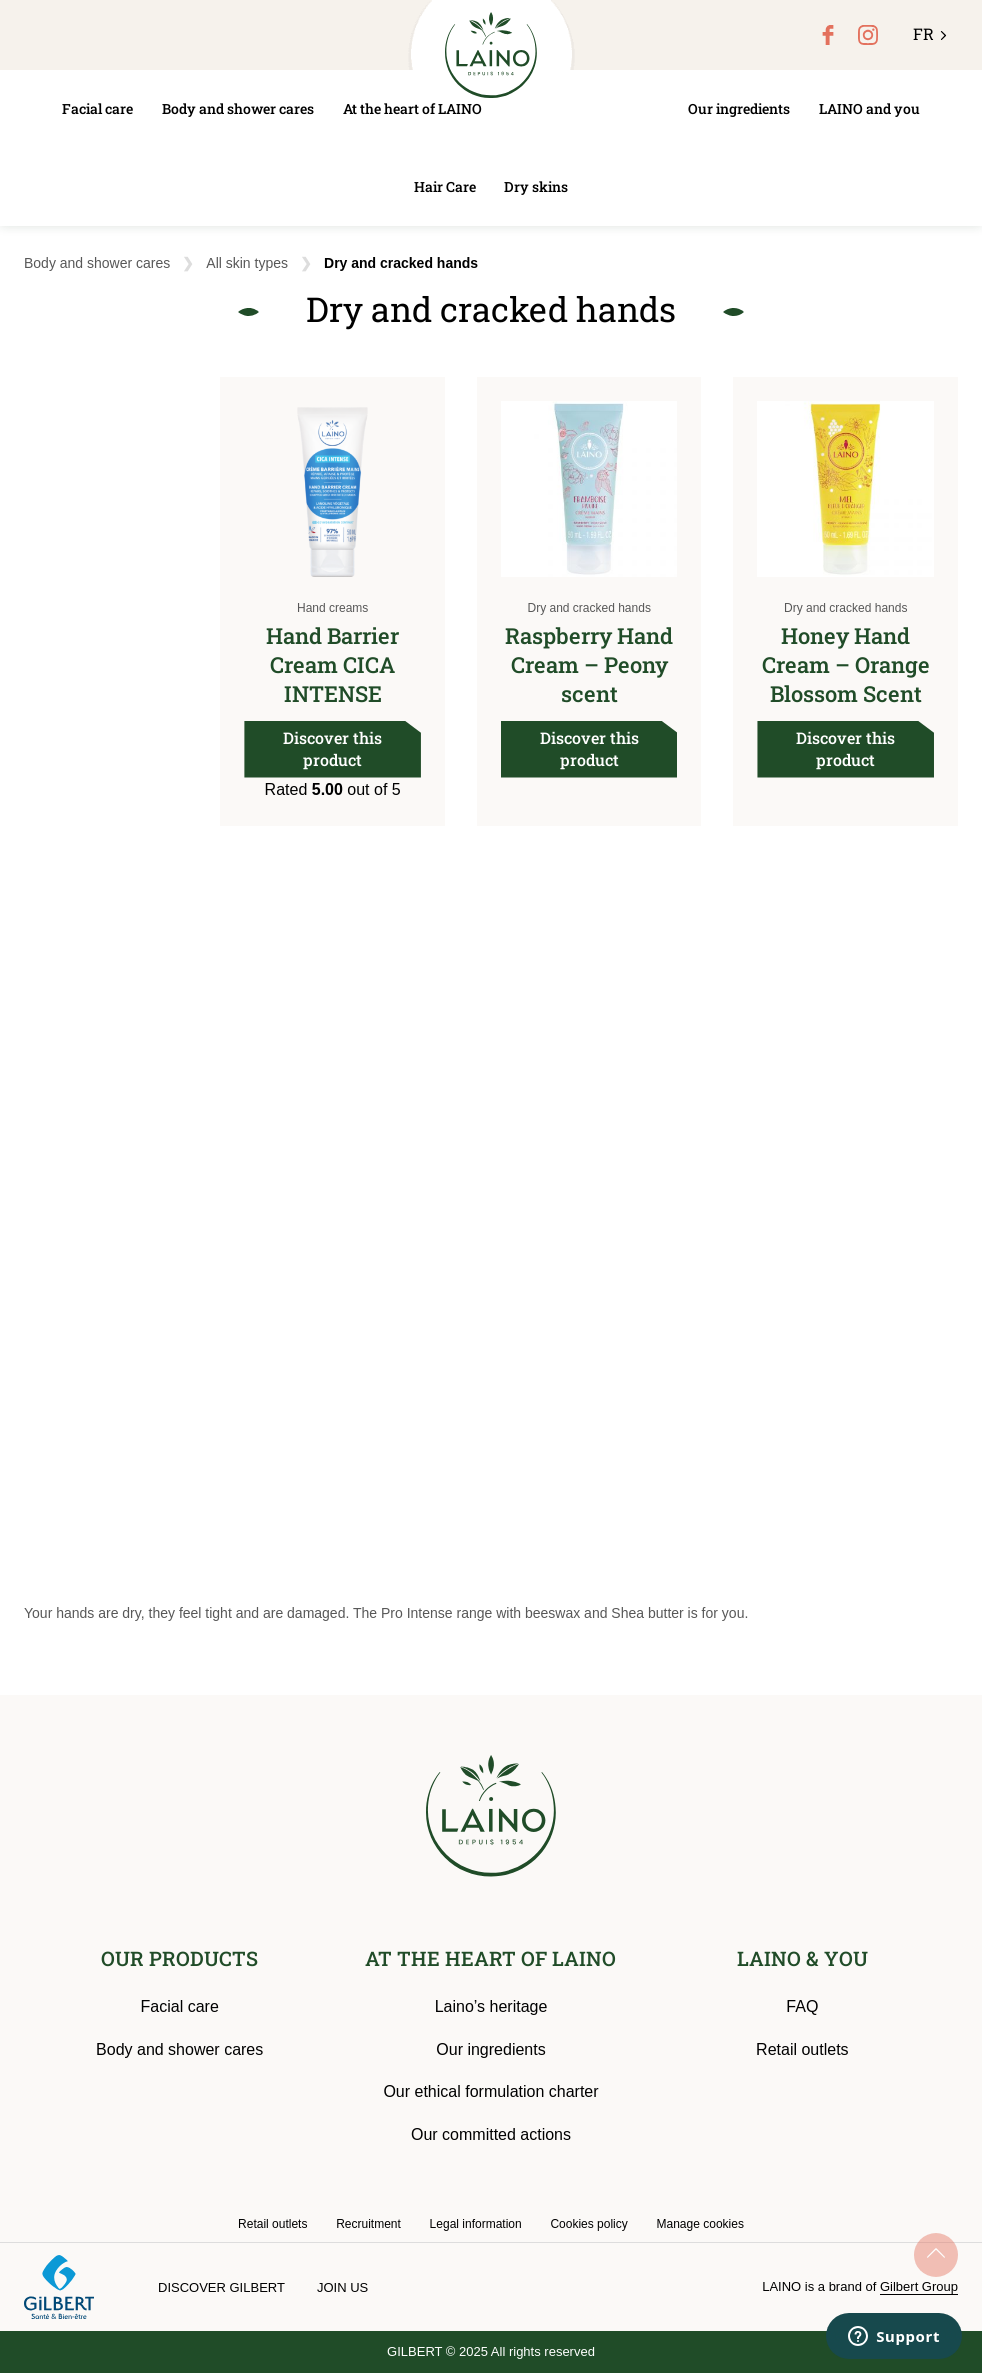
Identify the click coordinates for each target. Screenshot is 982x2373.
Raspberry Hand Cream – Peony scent (589, 664)
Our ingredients (739, 108)
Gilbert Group (919, 2286)
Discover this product (332, 748)
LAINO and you (869, 108)
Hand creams (332, 608)
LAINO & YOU (802, 1958)
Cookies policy (588, 2224)
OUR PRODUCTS (179, 1958)
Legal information (476, 2224)
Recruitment (368, 2224)
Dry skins (536, 186)
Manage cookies (700, 2224)
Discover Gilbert (221, 2287)
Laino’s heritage (491, 2006)
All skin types (247, 263)
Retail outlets (802, 2049)
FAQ (802, 2006)
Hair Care (445, 186)
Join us (342, 2287)
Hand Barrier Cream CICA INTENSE (332, 664)
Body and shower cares (238, 108)
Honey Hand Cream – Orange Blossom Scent (846, 664)
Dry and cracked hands (588, 608)
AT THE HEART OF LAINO (490, 1958)
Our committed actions (491, 2134)
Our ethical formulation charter (490, 2091)
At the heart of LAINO (412, 108)
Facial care (97, 108)
